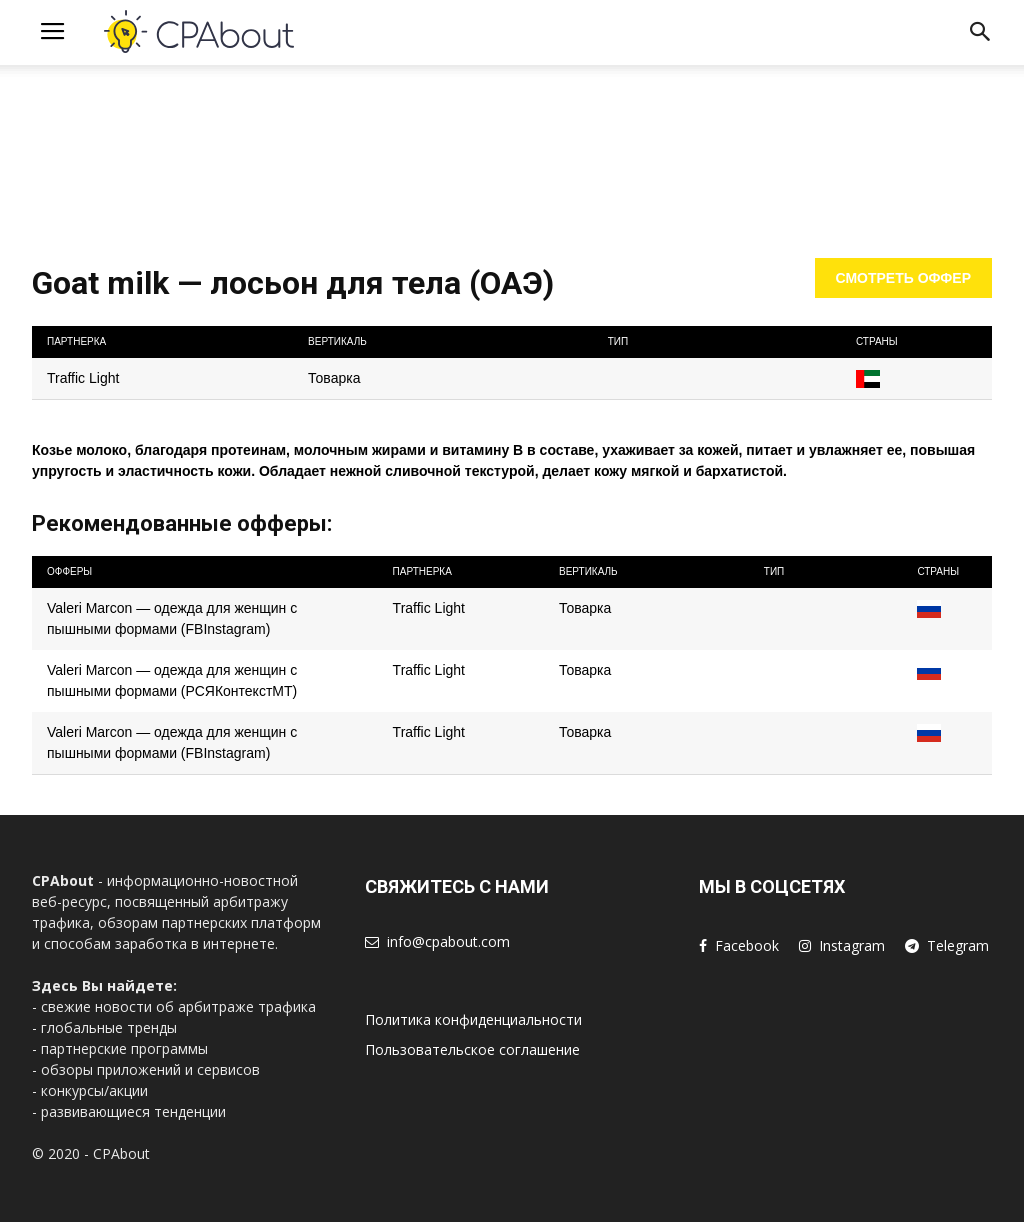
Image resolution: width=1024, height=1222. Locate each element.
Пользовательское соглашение (472, 1049)
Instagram (852, 945)
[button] (980, 35)
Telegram (958, 945)
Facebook (747, 945)
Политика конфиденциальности (473, 1019)
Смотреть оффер (904, 278)
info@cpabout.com (448, 941)
